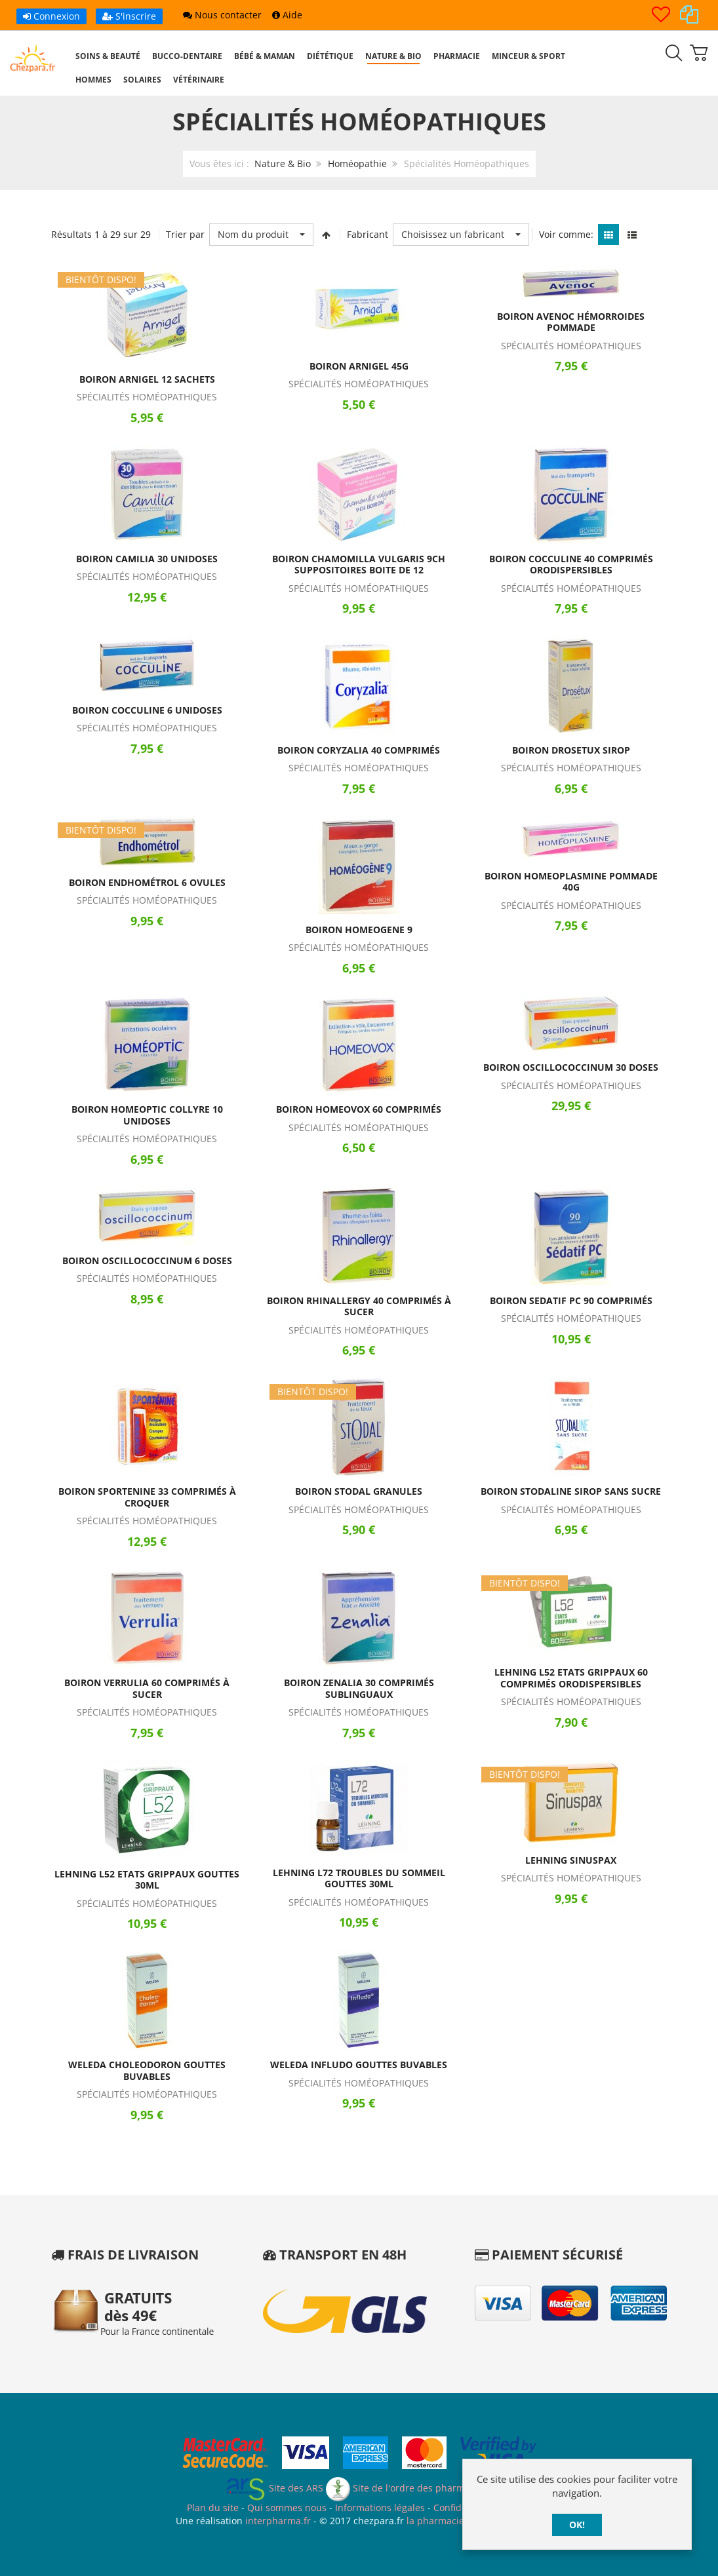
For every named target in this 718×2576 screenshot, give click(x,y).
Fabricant (367, 234)
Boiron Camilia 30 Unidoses (147, 558)
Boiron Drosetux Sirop (571, 750)
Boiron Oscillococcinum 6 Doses (147, 1260)
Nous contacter (222, 15)
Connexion (51, 16)
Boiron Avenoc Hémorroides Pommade (571, 322)
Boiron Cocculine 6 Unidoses (147, 710)
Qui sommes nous (287, 2507)
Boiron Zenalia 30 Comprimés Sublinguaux (359, 1688)
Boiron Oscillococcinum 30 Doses (570, 1067)
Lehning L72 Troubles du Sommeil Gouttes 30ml (359, 1878)
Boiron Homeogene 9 (359, 929)
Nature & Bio (282, 163)
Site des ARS (274, 2488)
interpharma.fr (277, 2520)
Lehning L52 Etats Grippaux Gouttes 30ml (146, 1880)
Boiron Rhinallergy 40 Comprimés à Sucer (359, 1306)
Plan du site (213, 2507)
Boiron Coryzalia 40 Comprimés (358, 750)
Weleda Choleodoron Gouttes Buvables (147, 2070)
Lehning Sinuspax (570, 1860)
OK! (577, 2524)
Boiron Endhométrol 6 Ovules (147, 882)
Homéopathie (357, 163)
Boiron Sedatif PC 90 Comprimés (571, 1300)
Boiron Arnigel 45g (359, 366)
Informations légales (380, 2507)
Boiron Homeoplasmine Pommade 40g (571, 882)
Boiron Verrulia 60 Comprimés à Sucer (146, 1688)
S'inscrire (129, 16)
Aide (287, 15)
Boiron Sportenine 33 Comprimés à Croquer (147, 1497)
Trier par (185, 234)
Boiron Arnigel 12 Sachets (147, 379)
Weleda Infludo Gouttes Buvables (358, 2064)
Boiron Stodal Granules (358, 1491)
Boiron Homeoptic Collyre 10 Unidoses (147, 1115)
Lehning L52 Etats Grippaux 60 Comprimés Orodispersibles (571, 1678)
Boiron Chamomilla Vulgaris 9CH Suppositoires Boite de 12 (358, 564)
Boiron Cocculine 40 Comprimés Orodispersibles (571, 564)
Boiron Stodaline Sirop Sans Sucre (571, 1491)
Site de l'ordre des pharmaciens (409, 2488)
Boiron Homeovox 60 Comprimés (358, 1109)
